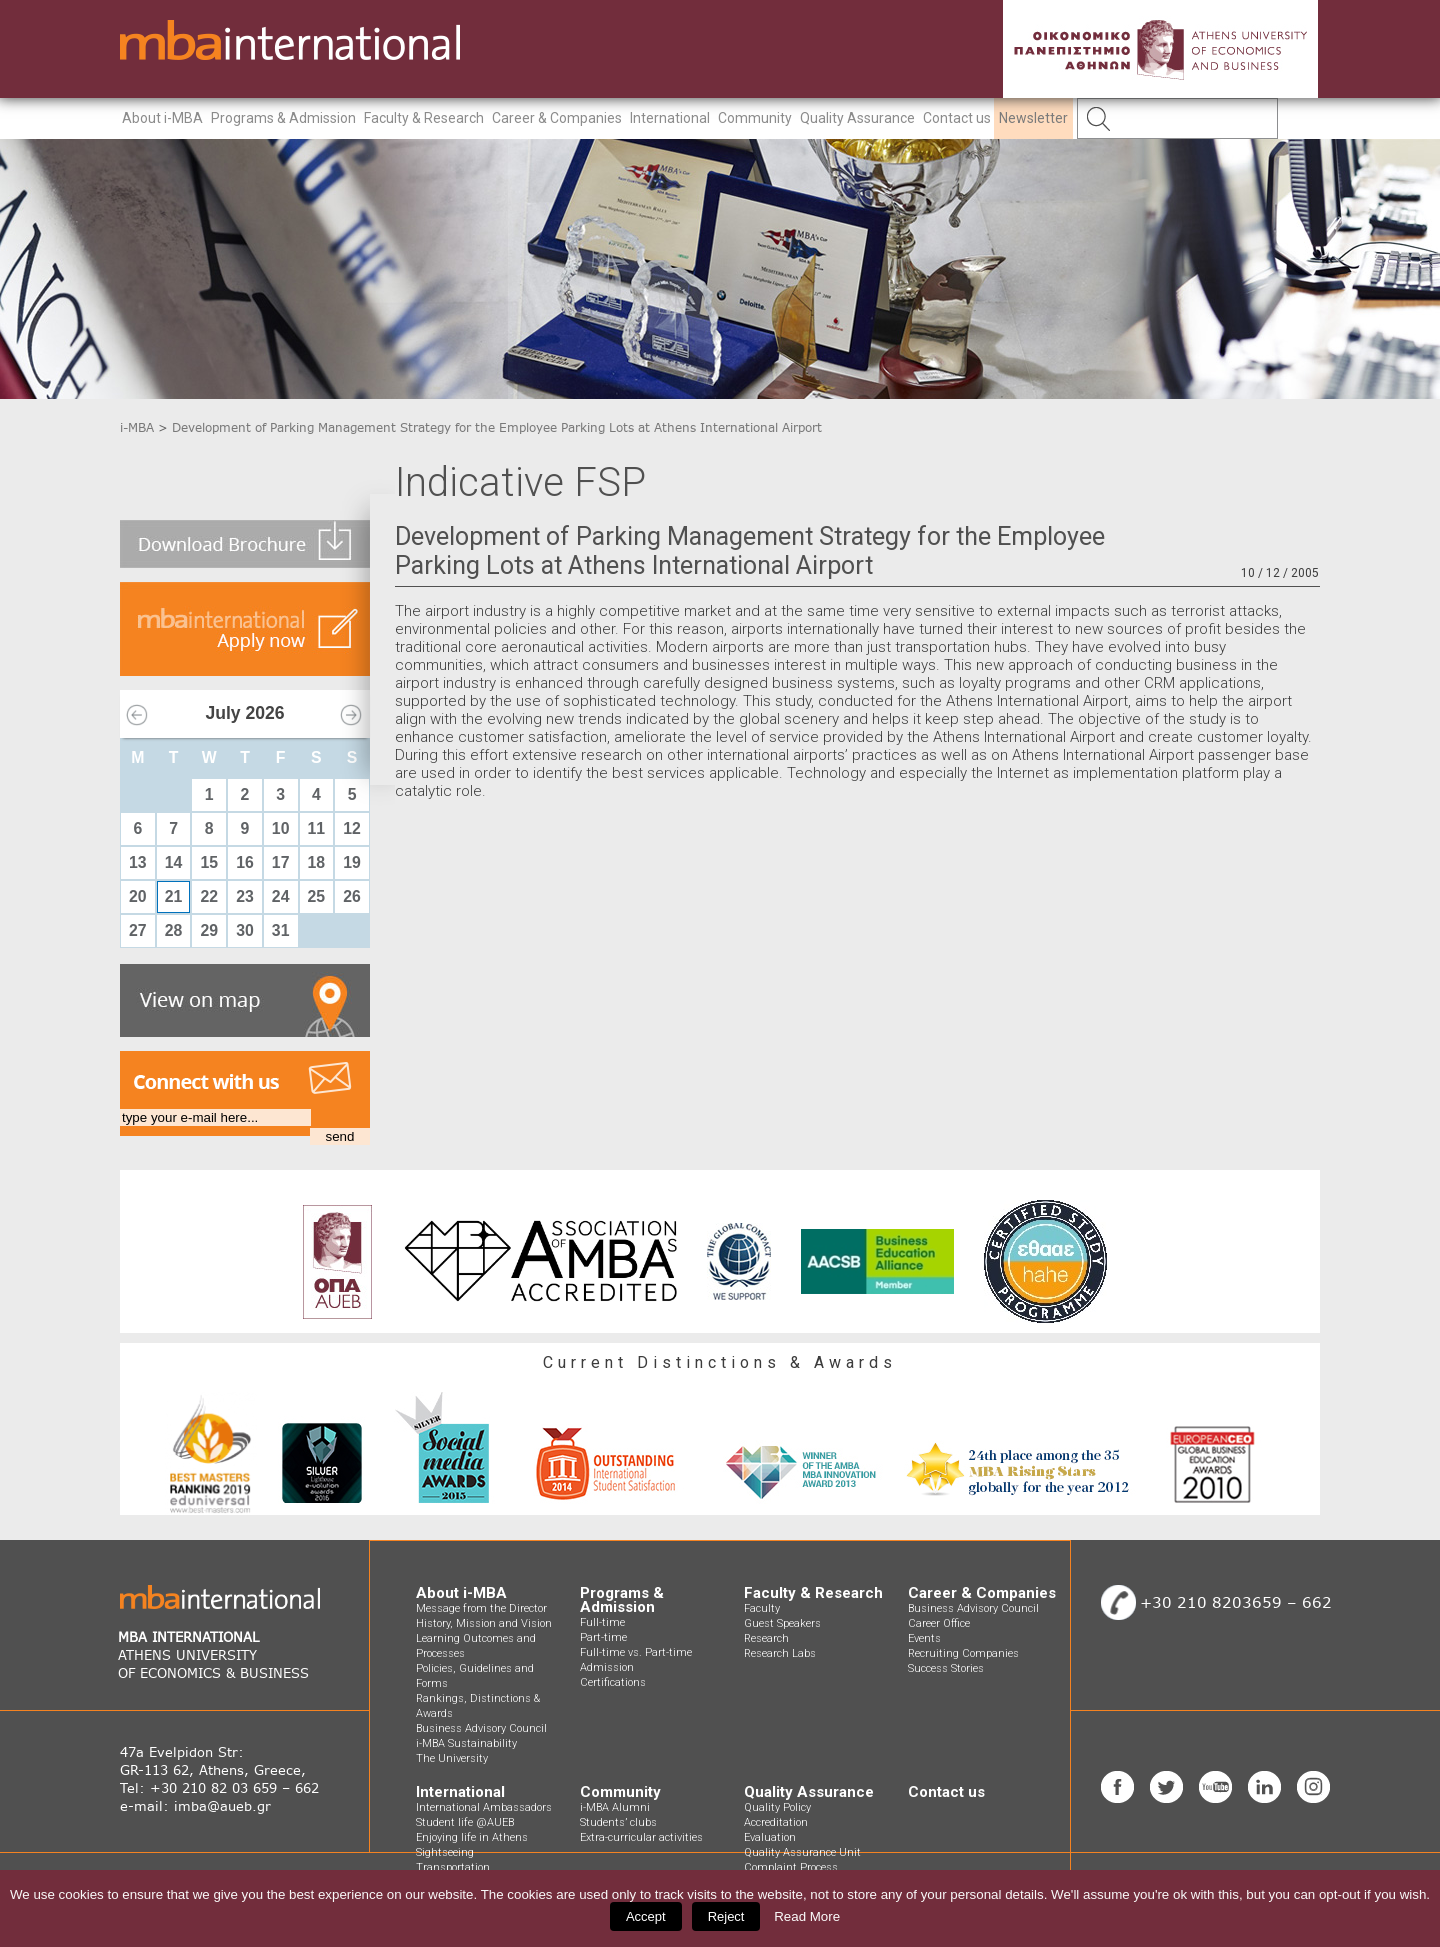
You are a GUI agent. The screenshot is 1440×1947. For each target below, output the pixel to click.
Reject (726, 1916)
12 (352, 828)
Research (766, 1638)
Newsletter (1033, 118)
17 (281, 862)
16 (245, 862)
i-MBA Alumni (615, 1807)
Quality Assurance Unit (802, 1852)
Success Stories (946, 1668)
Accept (646, 1916)
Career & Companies (557, 118)
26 (352, 896)
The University (452, 1758)
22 (209, 896)
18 (317, 862)
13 (138, 862)
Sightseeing (445, 1852)
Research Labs (780, 1653)
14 (174, 862)
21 (174, 896)
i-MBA (137, 427)
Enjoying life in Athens (472, 1837)
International (670, 118)
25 (317, 896)
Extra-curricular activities (641, 1837)
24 (281, 896)
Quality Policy (777, 1807)
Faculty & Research (424, 118)
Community (755, 118)
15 (209, 862)
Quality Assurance (857, 118)
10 (281, 828)
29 (209, 930)
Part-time (603, 1637)
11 (317, 828)
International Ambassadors (484, 1807)
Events (924, 1638)
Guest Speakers (782, 1623)
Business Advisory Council (481, 1728)
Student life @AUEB (465, 1822)
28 (174, 930)
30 (245, 930)
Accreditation (776, 1822)
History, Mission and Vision (484, 1623)
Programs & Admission (283, 118)
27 (138, 930)
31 (281, 930)
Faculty (762, 1608)
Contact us (957, 118)
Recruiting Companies (963, 1653)
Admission (607, 1667)
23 (245, 896)
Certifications (613, 1682)
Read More (807, 1916)
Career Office (939, 1623)
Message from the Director (481, 1608)
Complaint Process (791, 1867)
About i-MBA (162, 118)
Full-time (602, 1622)
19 (352, 862)
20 (138, 896)
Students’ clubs (618, 1822)
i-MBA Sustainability (466, 1743)
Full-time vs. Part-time (636, 1652)
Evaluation (770, 1837)
